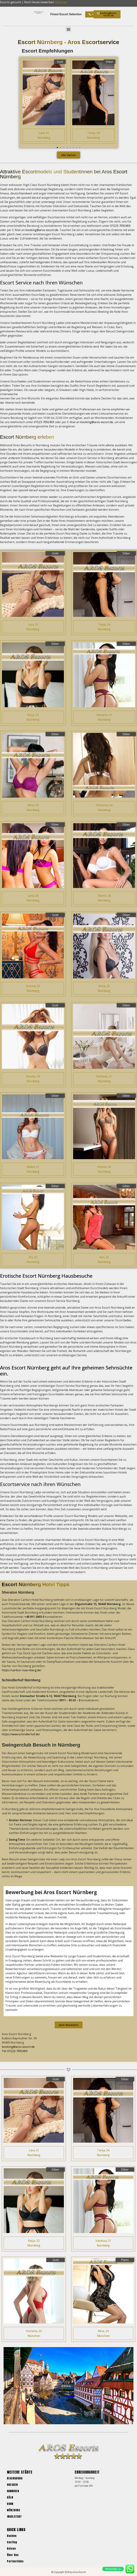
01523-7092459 (120, 226)
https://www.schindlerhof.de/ (21, 1734)
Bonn (10, 2504)
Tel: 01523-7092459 (15, 2051)
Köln (10, 2497)
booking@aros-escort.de (41, 230)
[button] (68, 29)
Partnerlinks (15, 2561)
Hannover (13, 2491)
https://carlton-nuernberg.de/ (21, 1670)
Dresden (12, 2485)
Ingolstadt (14, 2516)
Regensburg (15, 2478)
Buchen (12, 2536)
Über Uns (13, 2555)
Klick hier (61, 2)
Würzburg (13, 2510)
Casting (12, 2542)
